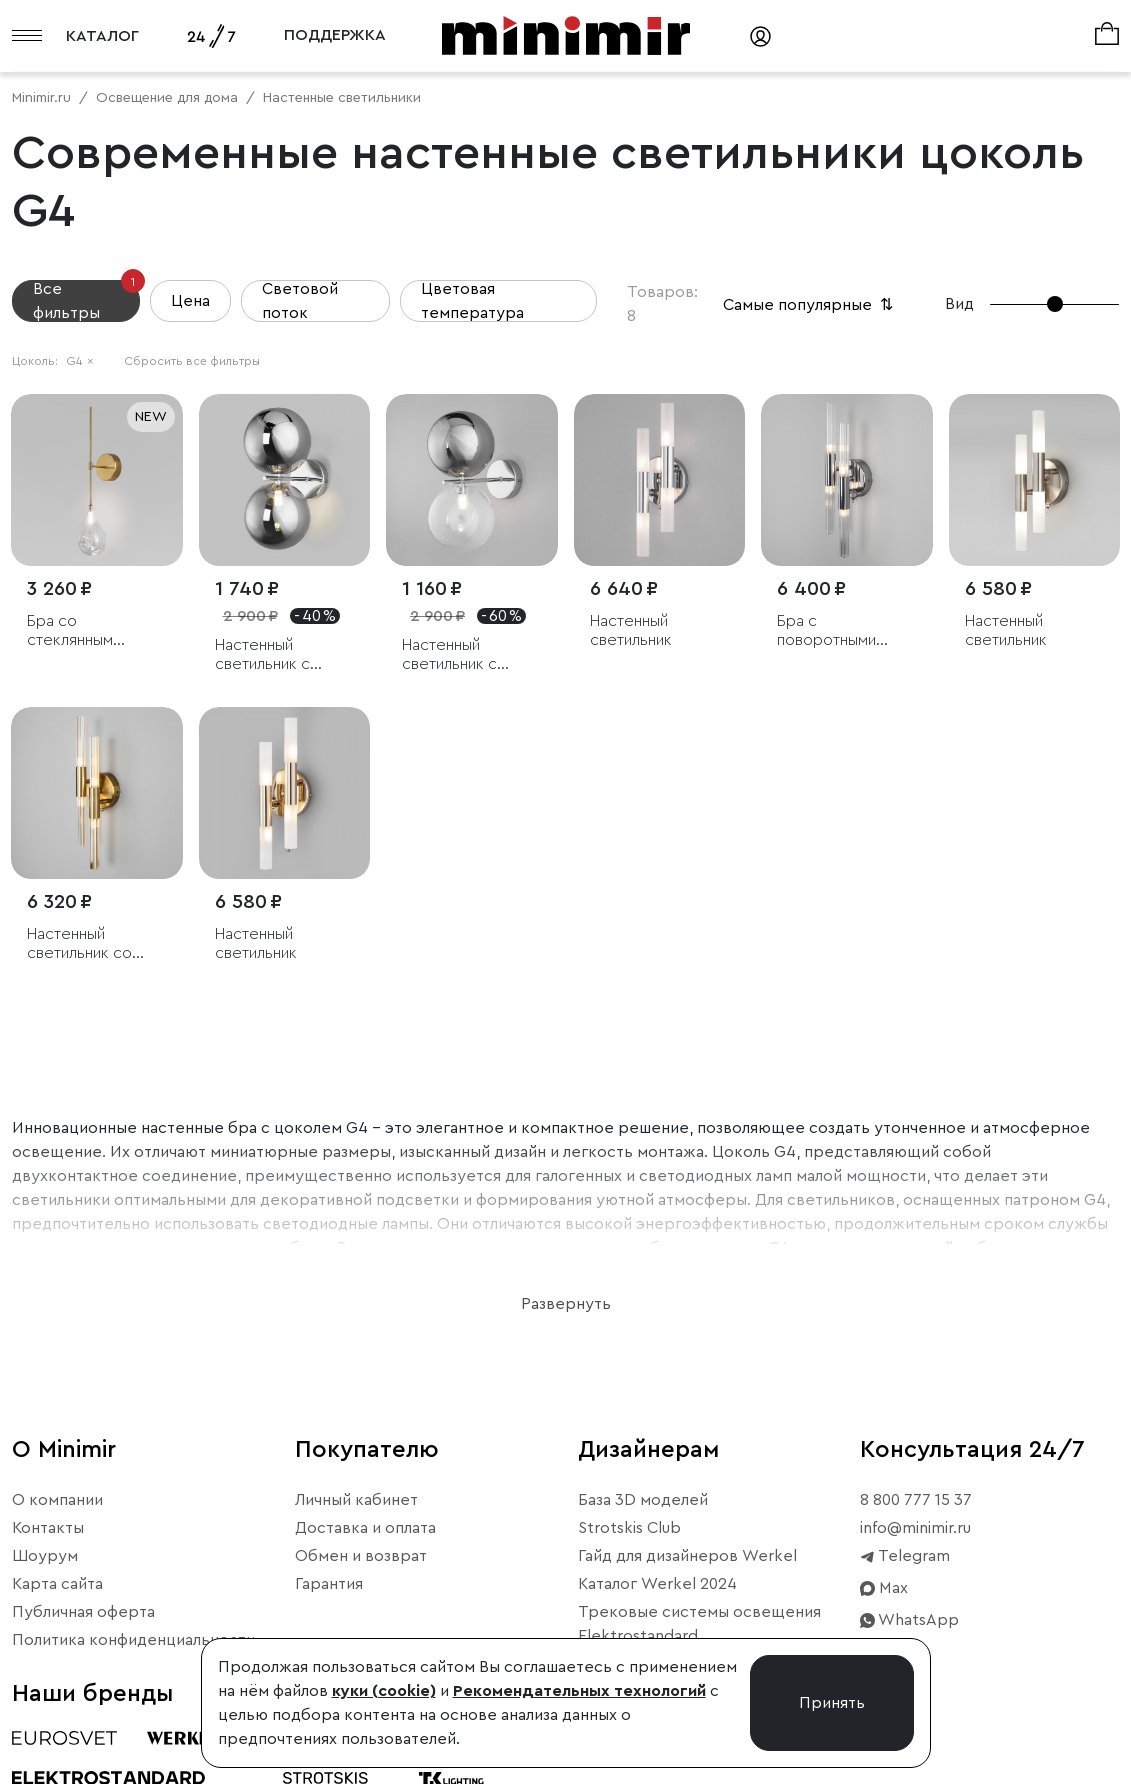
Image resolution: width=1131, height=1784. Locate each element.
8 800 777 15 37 (916, 1500)
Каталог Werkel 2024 (657, 1584)
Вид (959, 304)
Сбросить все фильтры (192, 361)
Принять (832, 1703)
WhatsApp (909, 1620)
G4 (80, 361)
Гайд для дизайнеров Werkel (687, 1556)
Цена (190, 301)
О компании (57, 1500)
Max (884, 1588)
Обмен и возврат (361, 1556)
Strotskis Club (629, 1528)
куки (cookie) (384, 1691)
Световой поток (300, 301)
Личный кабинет (356, 1500)
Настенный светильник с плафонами (262, 655)
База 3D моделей (643, 1500)
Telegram (905, 1556)
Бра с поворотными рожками (826, 631)
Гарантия (329, 1584)
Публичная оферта (83, 1612)
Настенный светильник (631, 630)
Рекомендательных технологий (579, 1691)
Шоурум (45, 1556)
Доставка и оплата (365, 1528)
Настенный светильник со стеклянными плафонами (79, 944)
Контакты (48, 1528)
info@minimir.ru (915, 1528)
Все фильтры (86, 300)
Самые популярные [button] (810, 305)
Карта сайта (57, 1584)
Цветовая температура (472, 301)
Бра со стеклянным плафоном (70, 631)
